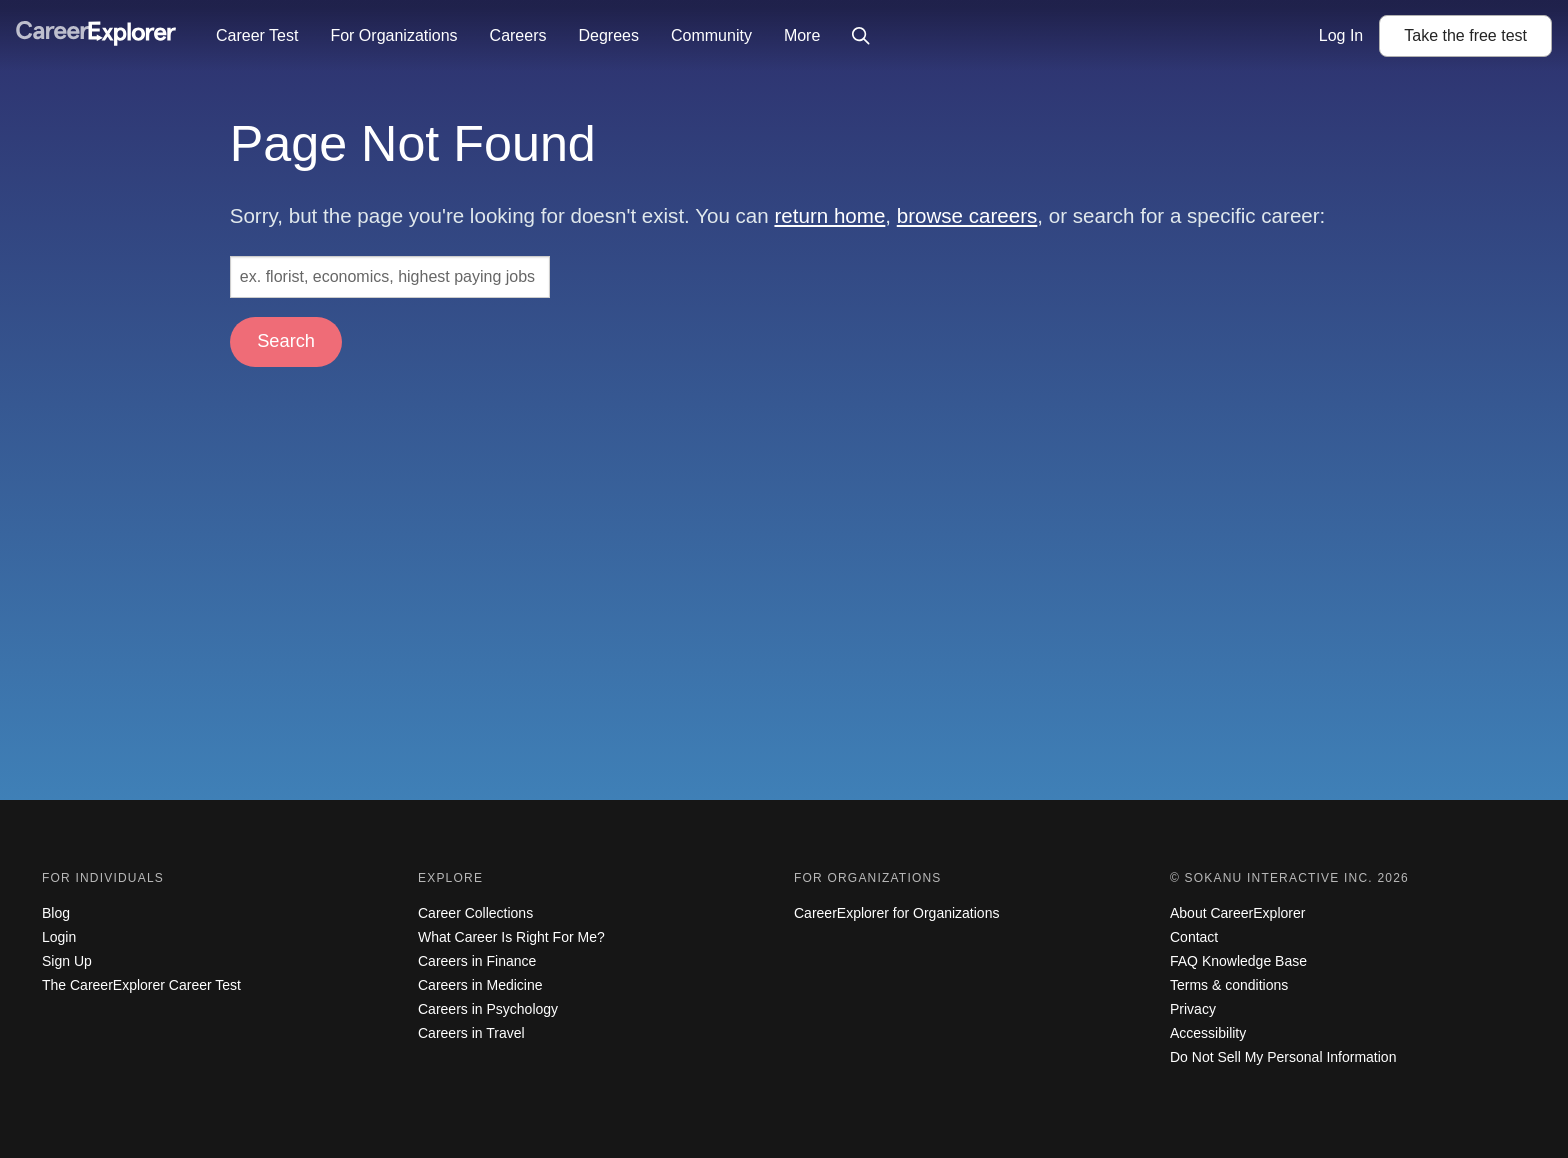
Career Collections (475, 913)
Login (59, 937)
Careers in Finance (477, 961)
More (802, 35)
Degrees (608, 35)
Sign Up (67, 961)
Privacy (1193, 1009)
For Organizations (393, 35)
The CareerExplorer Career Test (141, 985)
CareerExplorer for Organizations (896, 913)
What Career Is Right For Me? (511, 937)
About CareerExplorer (1237, 913)
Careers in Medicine (480, 985)
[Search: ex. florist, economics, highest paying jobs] (390, 277)
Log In (1341, 35)
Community (711, 35)
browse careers (967, 215)
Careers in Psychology (488, 1009)
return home (829, 215)
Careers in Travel (471, 1033)
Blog (56, 913)
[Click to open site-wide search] (861, 36)
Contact (1194, 937)
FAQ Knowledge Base (1238, 961)
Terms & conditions (1229, 985)
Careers (518, 35)
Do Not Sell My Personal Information (1283, 1057)
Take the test (1465, 35)
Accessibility (1208, 1033)
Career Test (257, 35)
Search (286, 340)
